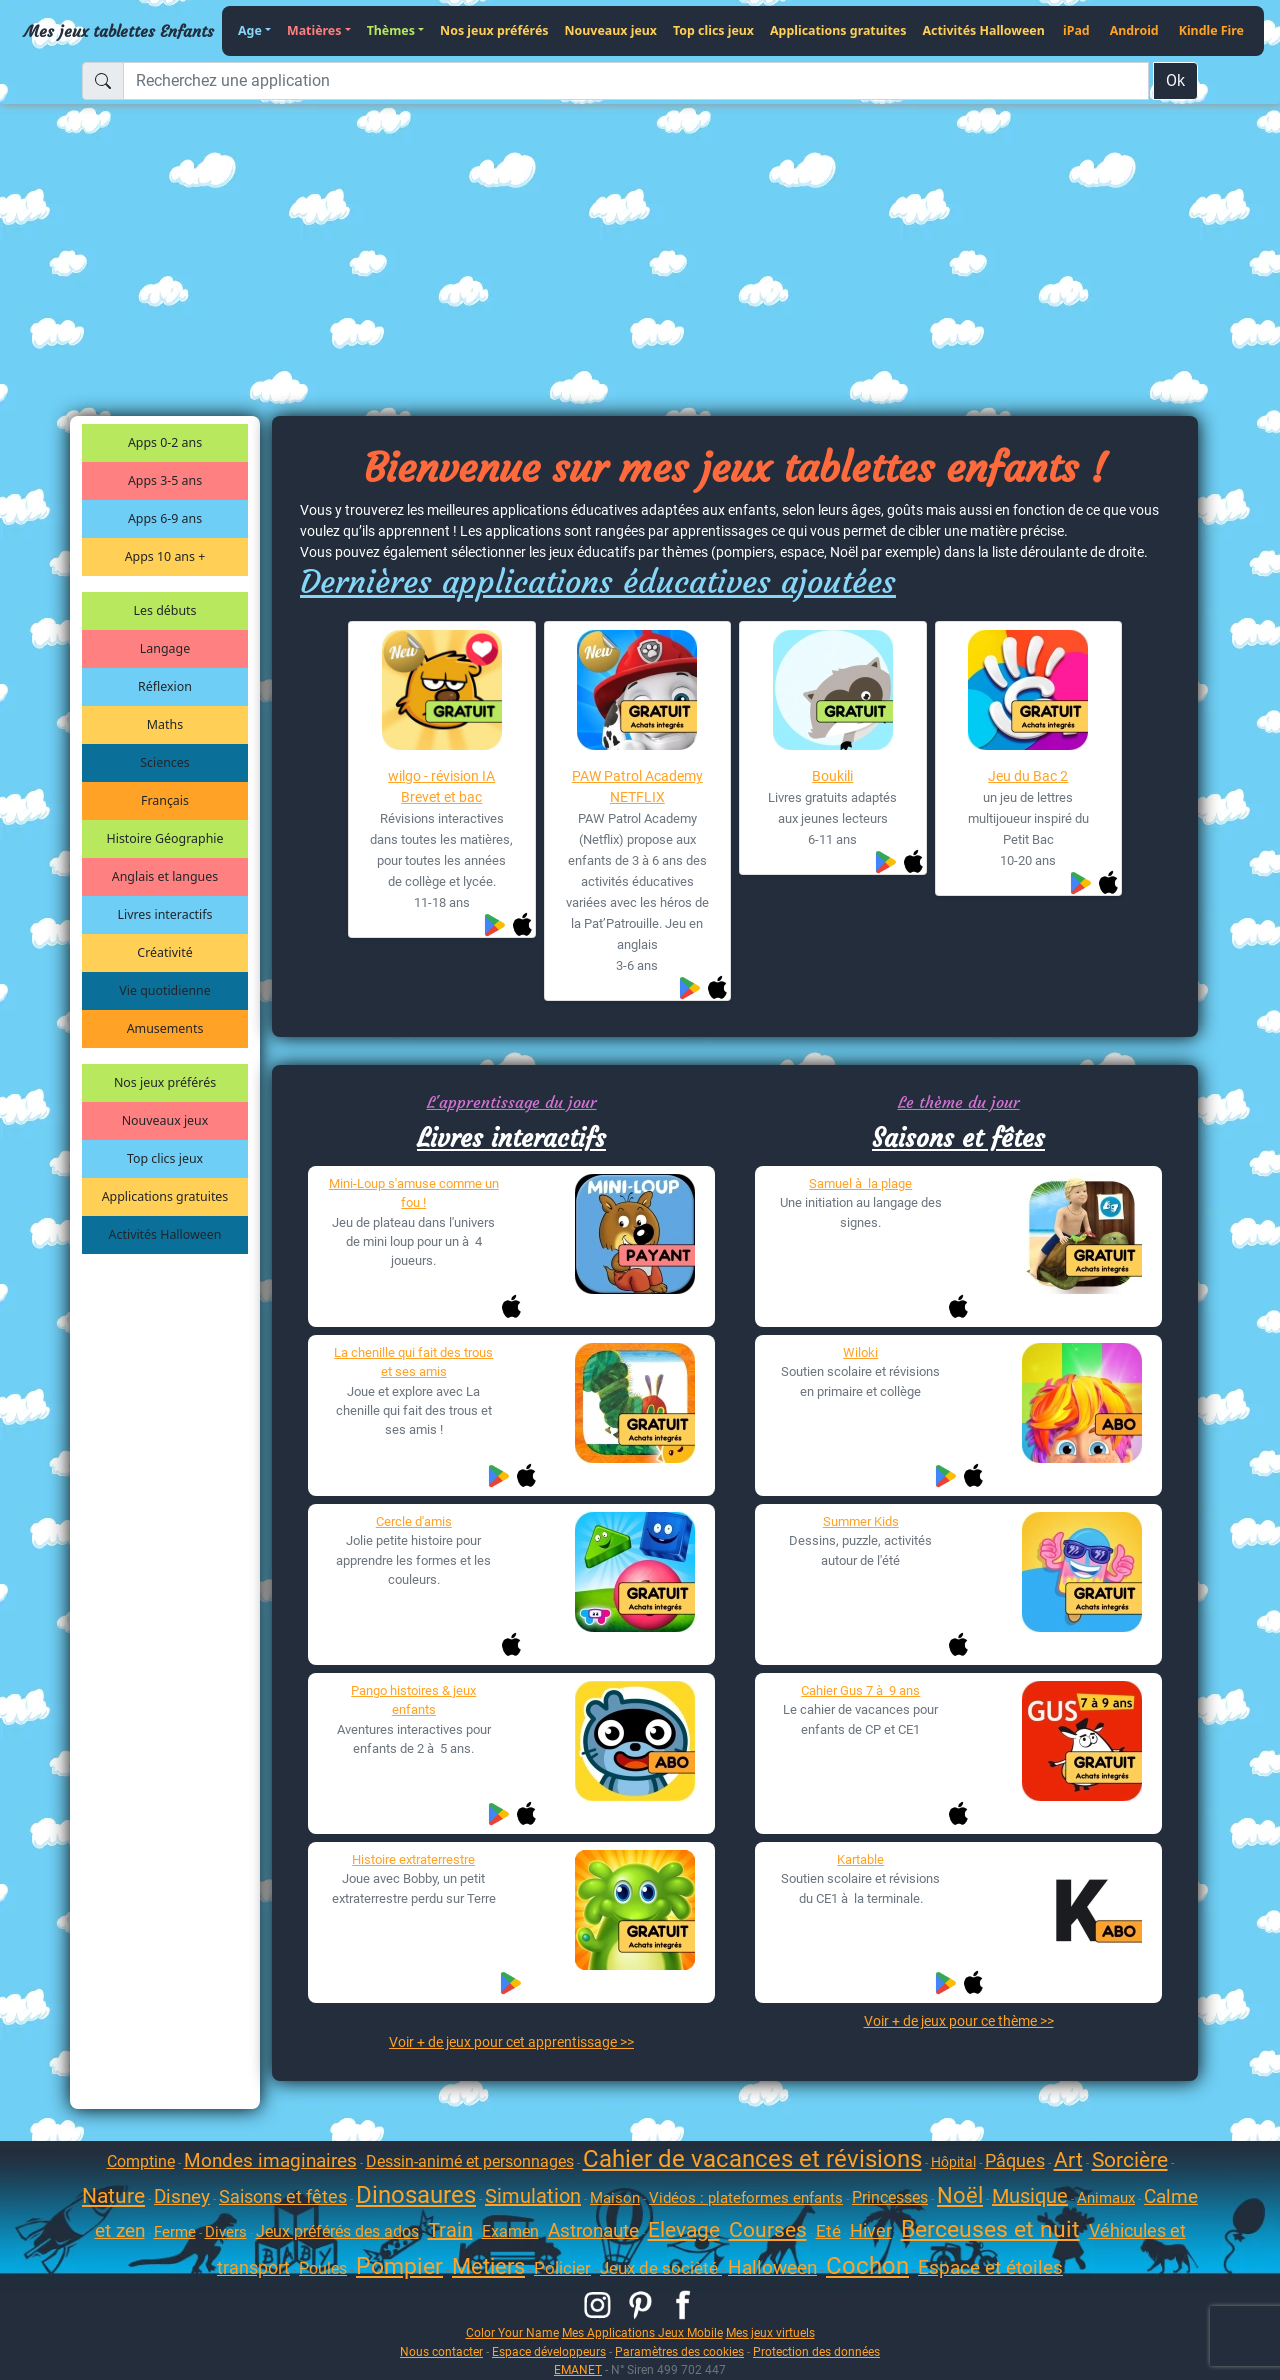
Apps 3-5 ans (165, 480)
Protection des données (816, 2351)
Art (1068, 2160)
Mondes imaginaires (270, 2160)
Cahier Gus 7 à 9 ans (860, 1690)
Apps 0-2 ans (165, 442)
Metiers (488, 2266)
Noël (960, 2195)
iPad (1076, 30)
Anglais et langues (165, 876)
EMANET (578, 2369)
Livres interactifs (165, 914)
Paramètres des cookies (679, 2351)
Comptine (141, 2161)
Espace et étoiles (990, 2267)
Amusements (165, 1028)
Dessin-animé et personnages (470, 2161)
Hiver (871, 2230)
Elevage (684, 2230)
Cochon (867, 2266)
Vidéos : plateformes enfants (746, 2198)
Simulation (533, 2196)
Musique (1030, 2196)
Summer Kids (861, 1521)
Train (450, 2230)
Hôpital (953, 2162)
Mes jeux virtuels (770, 2332)
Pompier (399, 2266)
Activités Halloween (983, 30)
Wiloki (860, 1352)
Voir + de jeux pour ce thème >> (959, 2021)
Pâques (1015, 2160)
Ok (1175, 80)
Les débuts (165, 610)
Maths (165, 724)
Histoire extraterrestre (413, 1859)
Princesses (890, 2197)
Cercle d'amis (414, 1521)
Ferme (175, 2232)
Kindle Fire (1211, 30)
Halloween (772, 2267)
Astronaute (593, 2230)
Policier (562, 2268)
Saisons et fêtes (958, 1138)
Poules (323, 2268)
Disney (182, 2196)
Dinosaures (416, 2195)
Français (165, 800)
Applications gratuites (838, 30)
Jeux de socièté (661, 2268)
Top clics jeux (713, 30)
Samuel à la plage (860, 1183)
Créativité (164, 952)
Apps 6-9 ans (165, 518)
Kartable (860, 1859)
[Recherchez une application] (636, 81)
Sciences (164, 762)
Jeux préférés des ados (337, 2231)
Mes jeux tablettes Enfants (119, 31)
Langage (165, 648)
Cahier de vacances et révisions (752, 2159)
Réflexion (165, 686)
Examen (510, 2231)
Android (1134, 30)
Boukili (832, 776)
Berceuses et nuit (990, 2229)
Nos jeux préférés (494, 30)
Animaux (1106, 2198)
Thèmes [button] (391, 30)
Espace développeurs (549, 2351)
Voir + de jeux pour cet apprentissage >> (511, 2042)
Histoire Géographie (165, 838)
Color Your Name (512, 2332)
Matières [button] (314, 30)
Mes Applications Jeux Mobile (642, 2332)
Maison (615, 2198)
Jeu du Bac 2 (1028, 776)
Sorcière (1130, 2160)
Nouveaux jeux (611, 30)
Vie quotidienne (164, 990)
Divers (226, 2232)
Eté (828, 2231)
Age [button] (250, 30)
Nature (113, 2196)
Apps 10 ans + (165, 556)
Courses (768, 2230)
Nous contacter (441, 2351)
